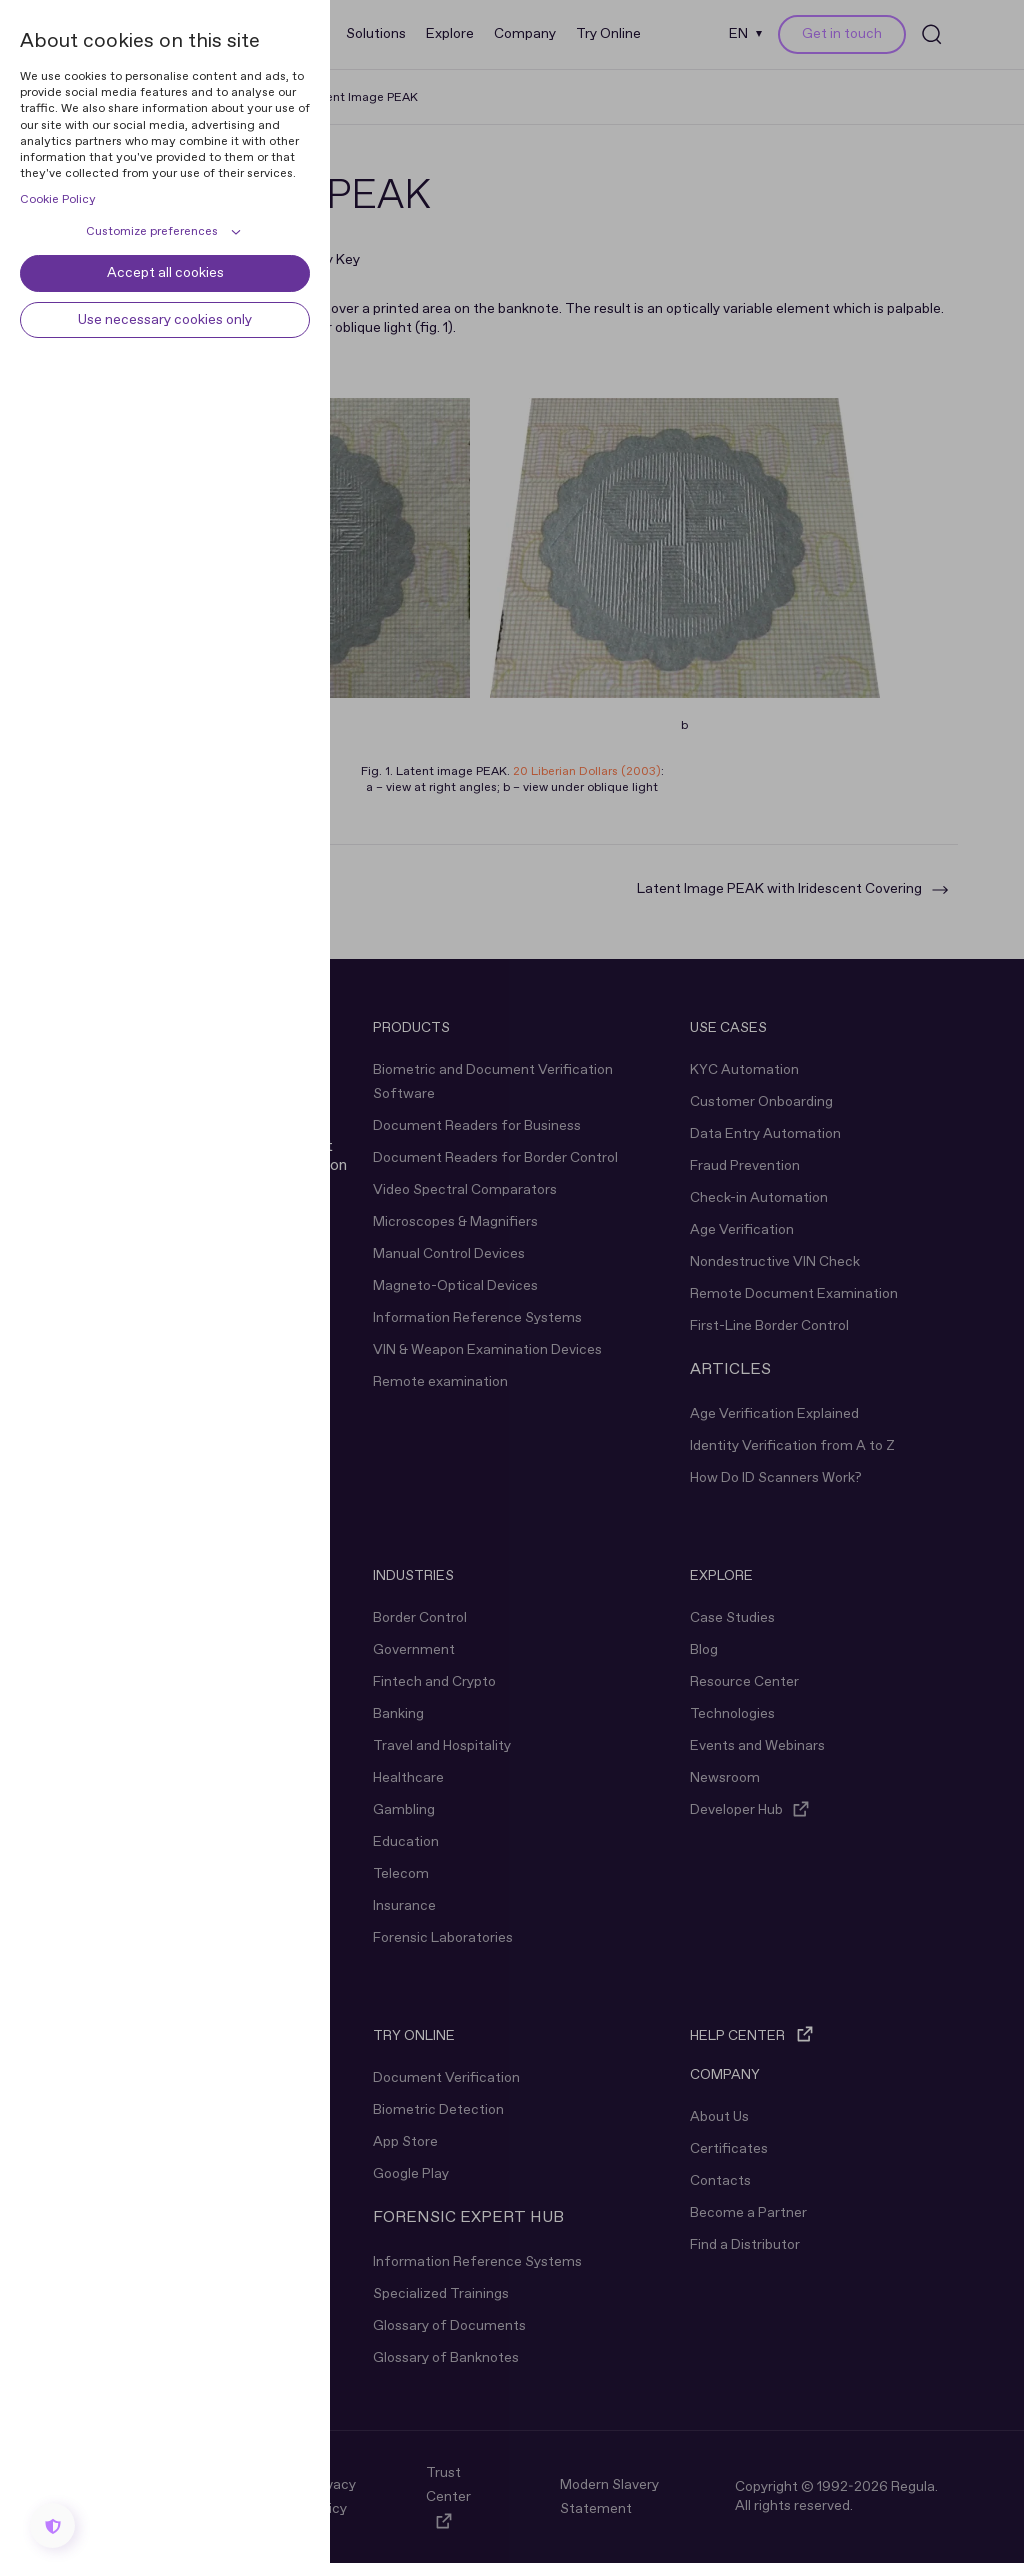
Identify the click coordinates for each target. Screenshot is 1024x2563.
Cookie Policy (58, 200)
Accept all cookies (165, 273)
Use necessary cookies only (165, 320)
